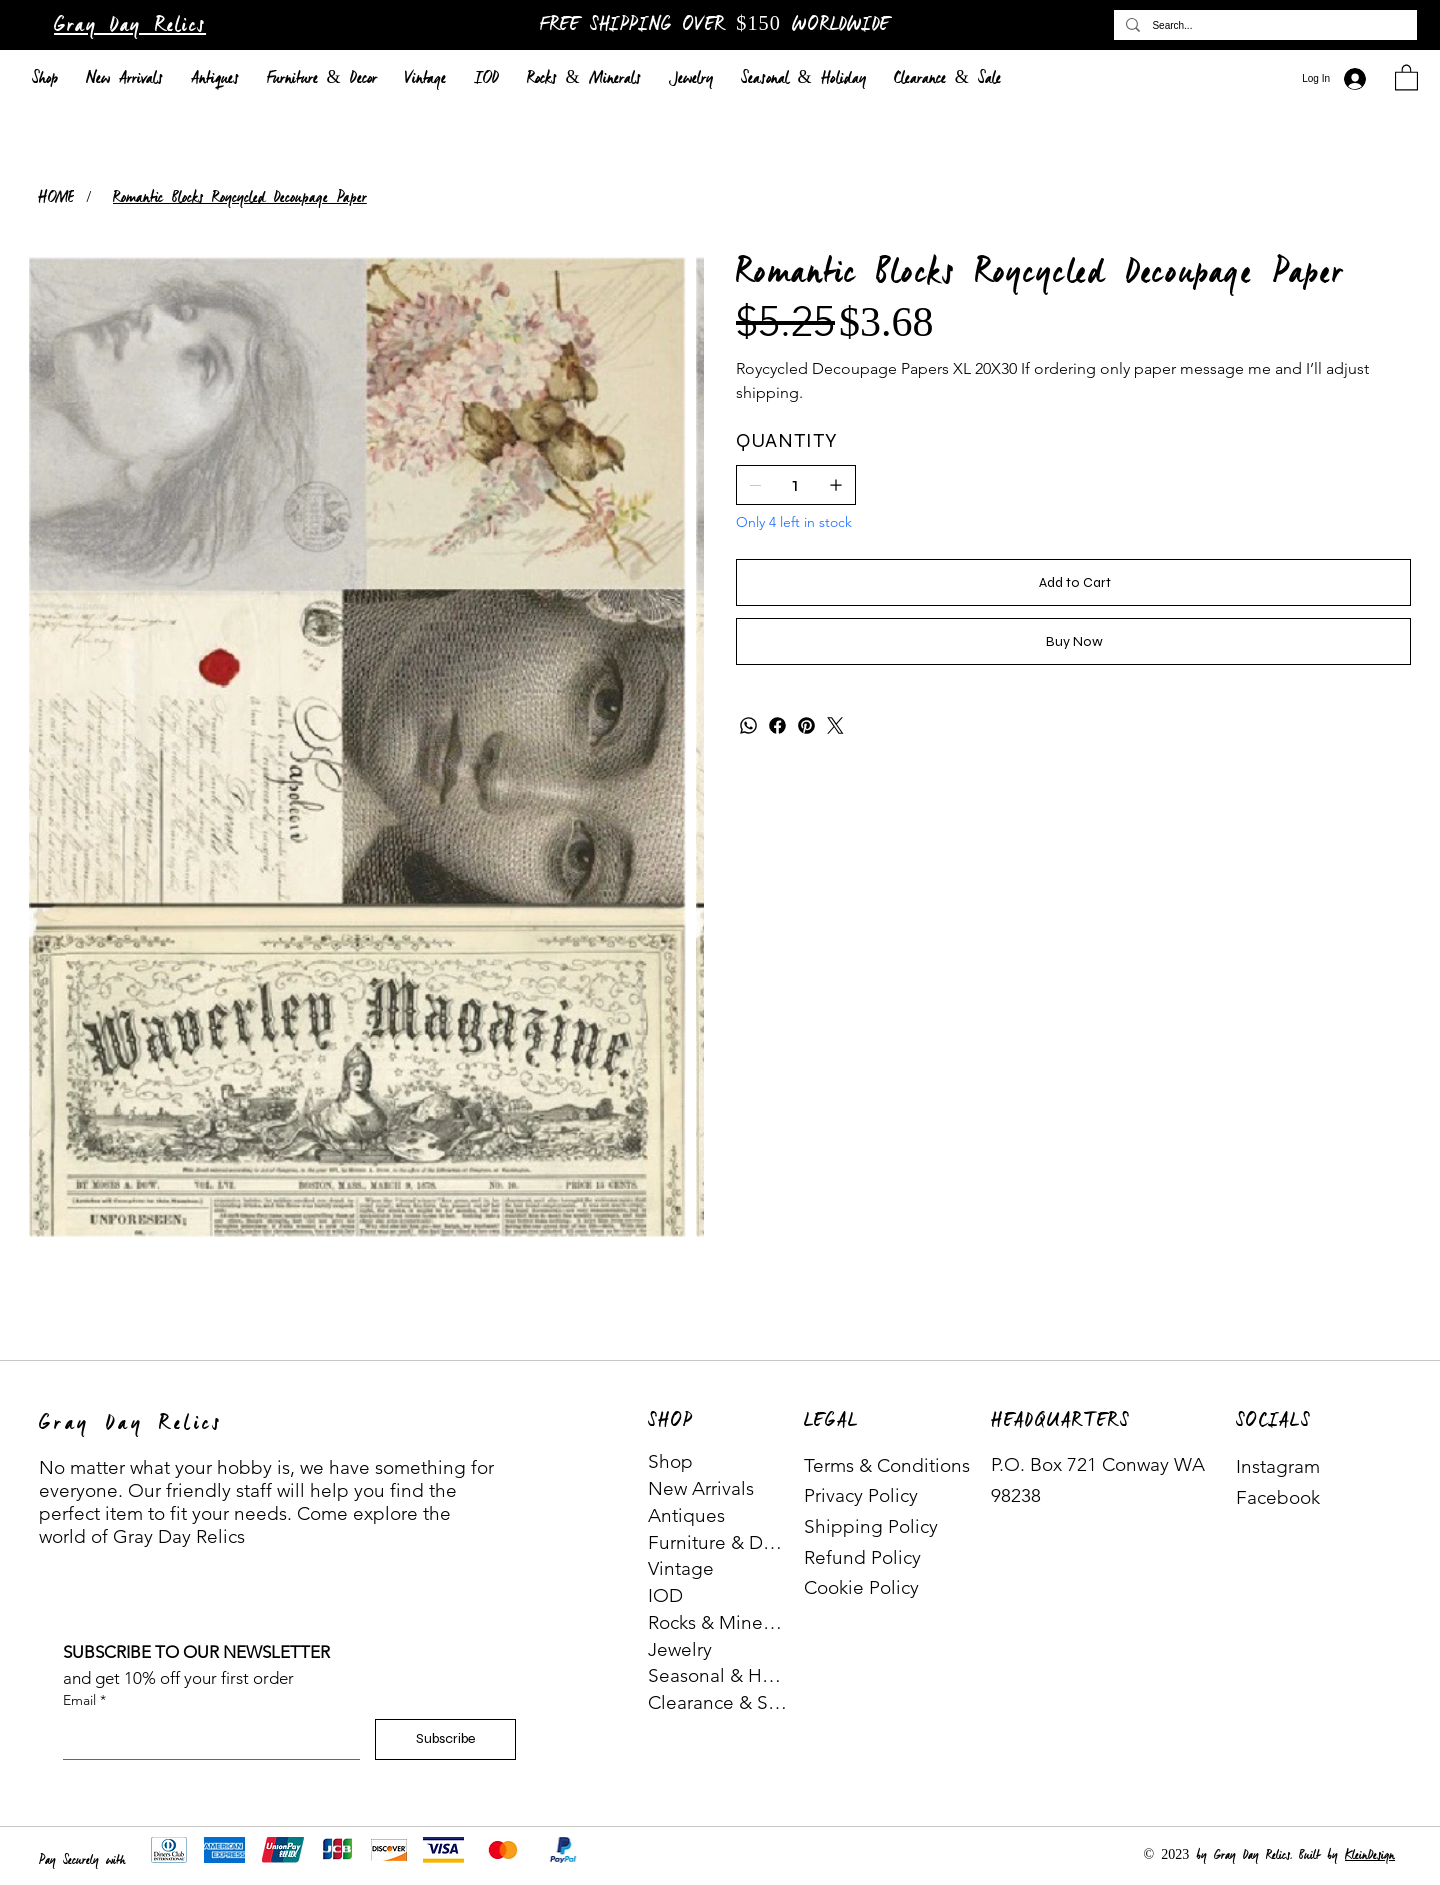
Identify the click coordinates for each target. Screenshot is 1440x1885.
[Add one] (836, 485)
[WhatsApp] (748, 725)
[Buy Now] (1073, 641)
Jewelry (680, 1649)
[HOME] (56, 197)
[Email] (205, 1739)
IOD (665, 1595)
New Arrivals (701, 1488)
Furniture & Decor (718, 1542)
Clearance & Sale (718, 1702)
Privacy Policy (861, 1495)
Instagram (1278, 1466)
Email (84, 1701)
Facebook (1278, 1497)
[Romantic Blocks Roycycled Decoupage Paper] (240, 197)
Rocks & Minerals (718, 1622)
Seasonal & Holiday (718, 1675)
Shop (670, 1461)
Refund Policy (862, 1557)
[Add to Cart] (1073, 582)
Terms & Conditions (887, 1465)
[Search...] (1263, 25)
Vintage (681, 1568)
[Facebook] (777, 725)
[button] (1406, 76)
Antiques (686, 1515)
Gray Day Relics (130, 25)
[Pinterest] (806, 725)
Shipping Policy (871, 1526)
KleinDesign (1370, 1855)
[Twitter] (835, 725)
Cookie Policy (861, 1587)
